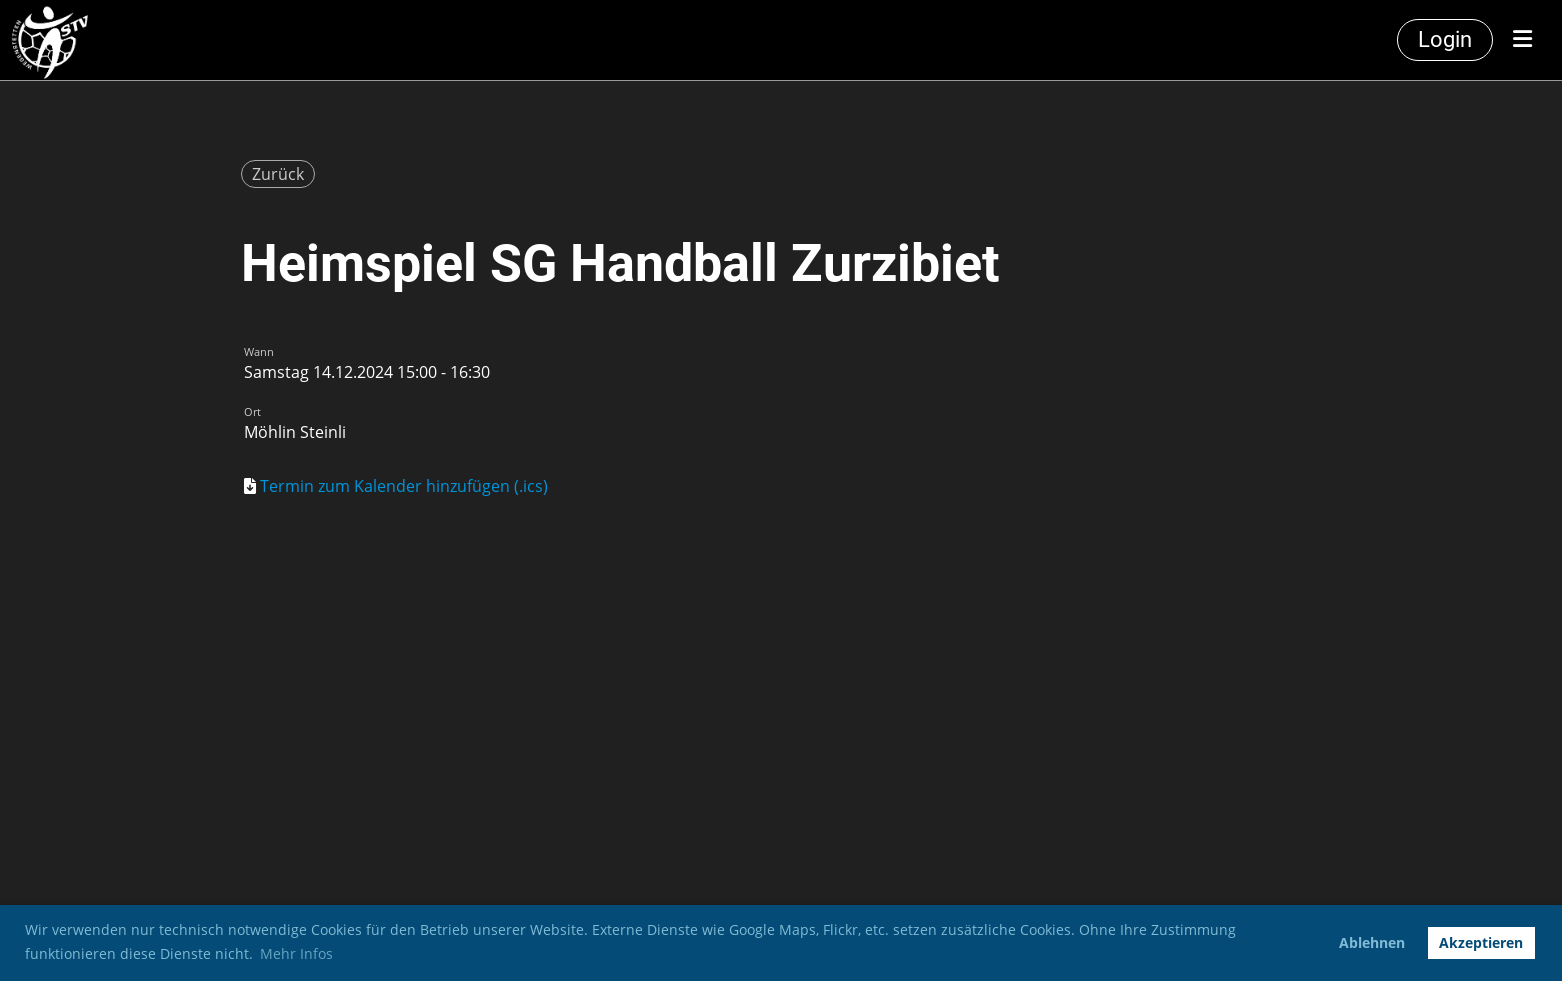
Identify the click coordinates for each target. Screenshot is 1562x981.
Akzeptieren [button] (1481, 942)
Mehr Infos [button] (296, 953)
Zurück (278, 174)
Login (1445, 39)
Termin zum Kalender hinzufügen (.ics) (404, 486)
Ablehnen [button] (1372, 942)
